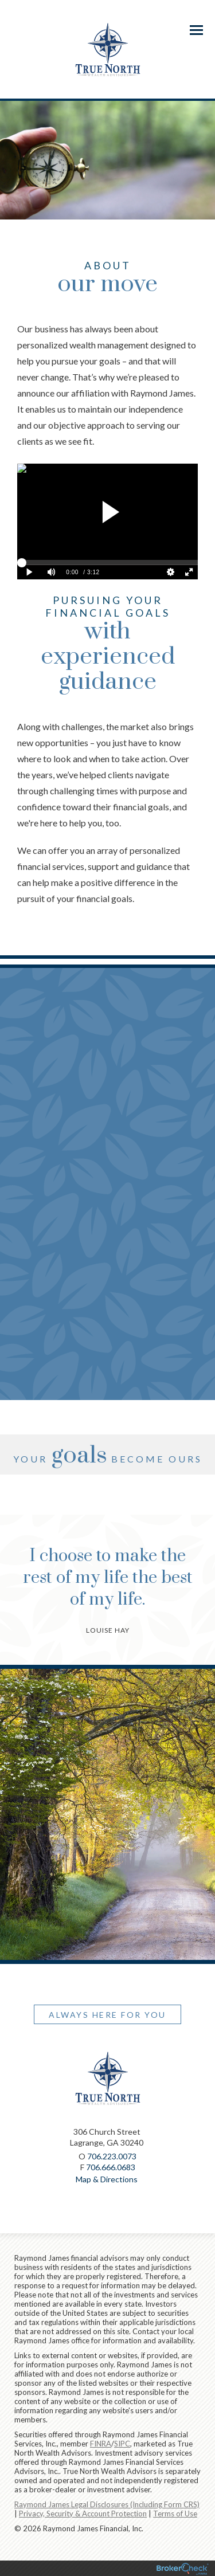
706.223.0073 (111, 2156)
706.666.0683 (110, 2167)
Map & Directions (107, 2179)
